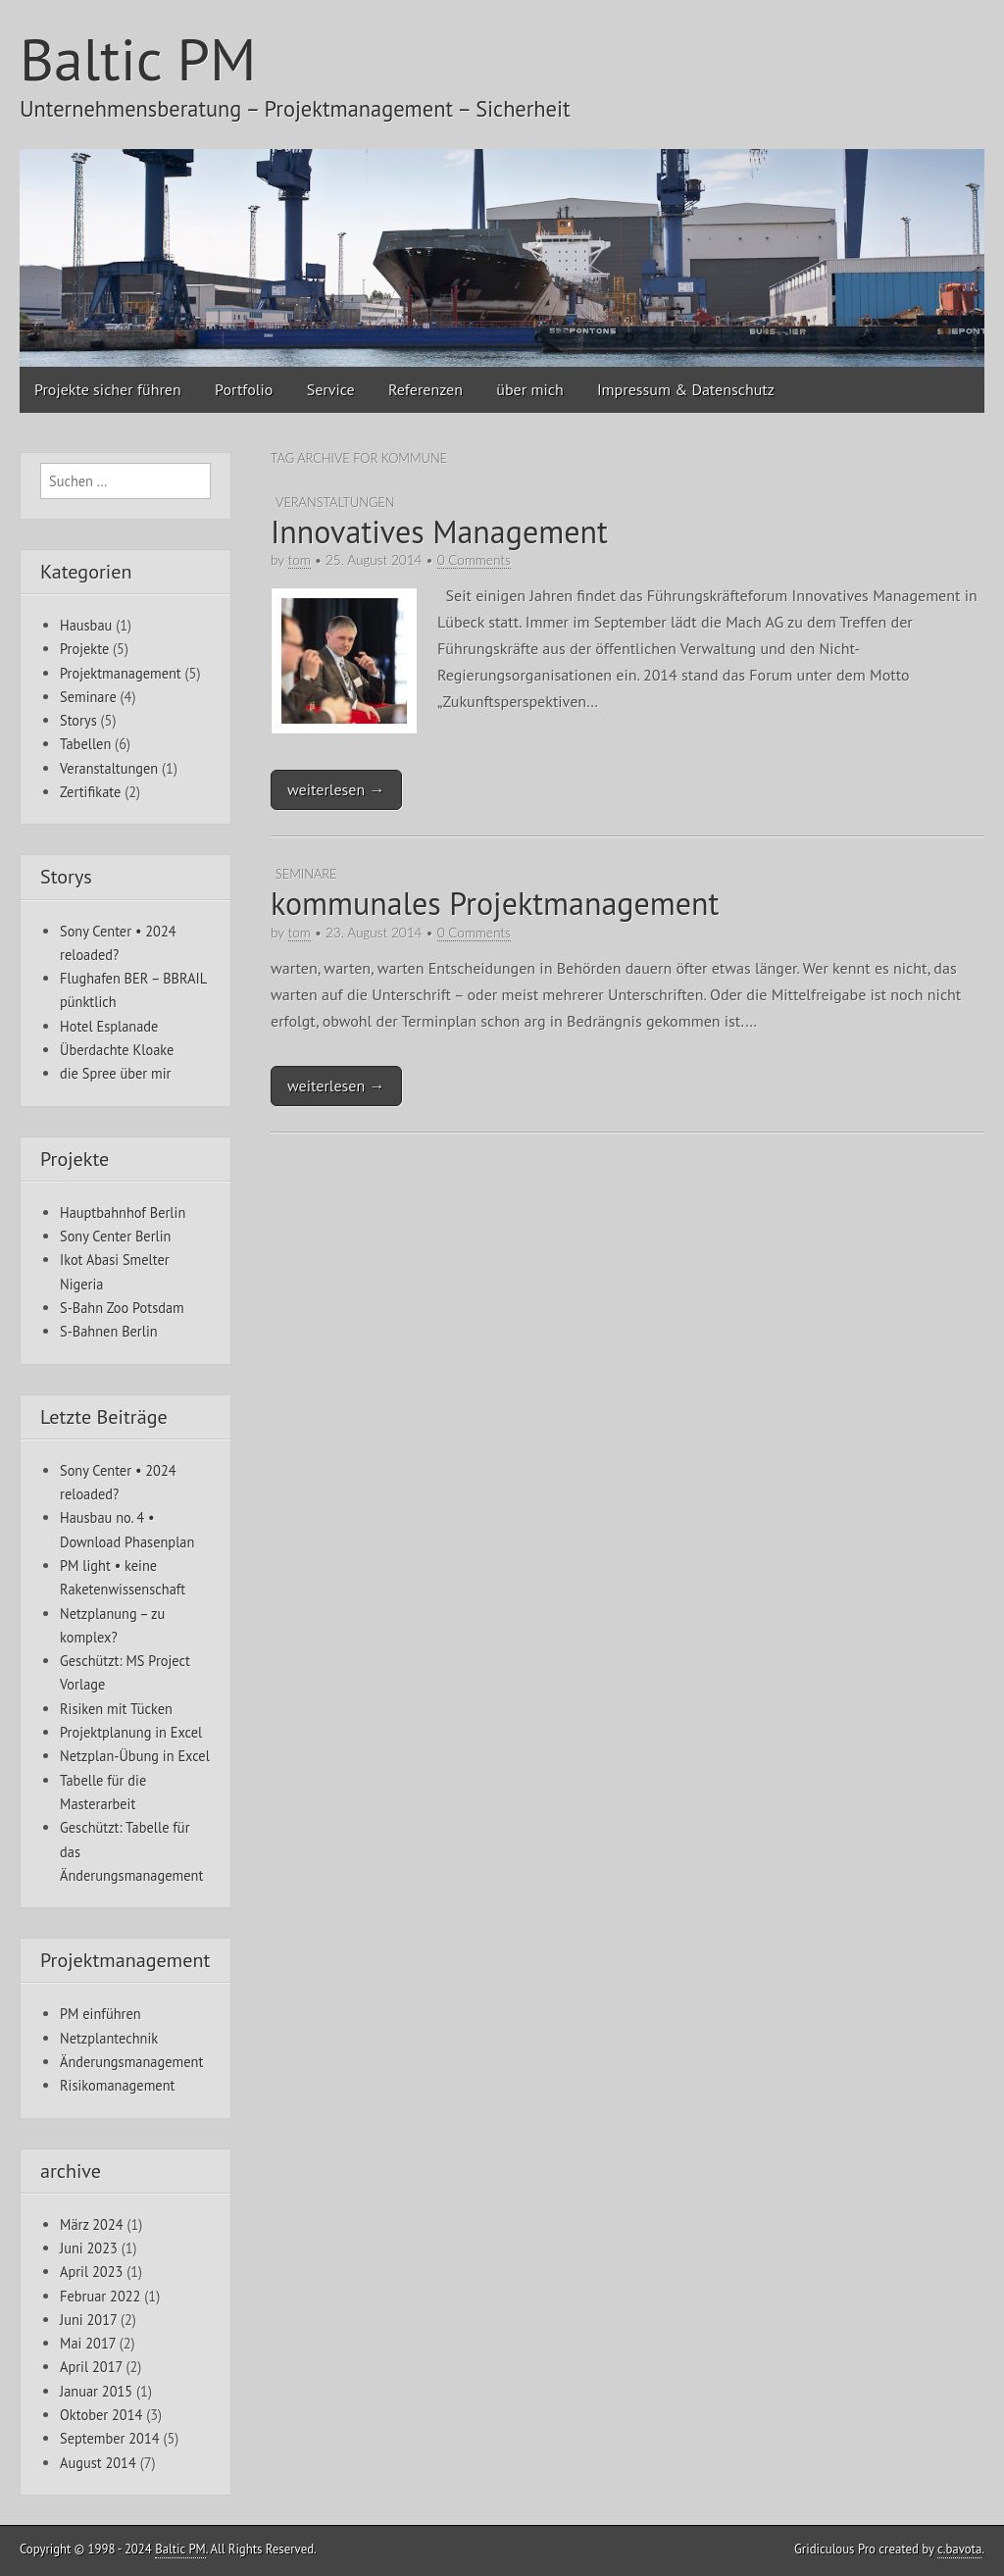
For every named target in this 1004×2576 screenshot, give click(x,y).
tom (299, 560)
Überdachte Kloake (117, 1049)
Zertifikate (90, 792)
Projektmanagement (120, 673)
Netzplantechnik (109, 2038)
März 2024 (92, 2224)
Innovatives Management (439, 531)
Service (331, 389)
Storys (78, 720)
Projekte (84, 648)
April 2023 (91, 2271)
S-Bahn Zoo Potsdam (122, 1307)
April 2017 (91, 2366)
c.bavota (959, 2549)
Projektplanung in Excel (131, 1732)
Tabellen (85, 743)
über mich (529, 389)
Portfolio (244, 389)
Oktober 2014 (101, 2414)
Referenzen (425, 389)
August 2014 (98, 2462)
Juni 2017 (88, 2319)
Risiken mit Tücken (116, 1708)
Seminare (306, 874)
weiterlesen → (336, 789)
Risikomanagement (117, 2085)
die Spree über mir (115, 1073)
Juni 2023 (89, 2248)
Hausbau (86, 625)
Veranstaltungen (335, 502)
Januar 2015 (96, 2391)
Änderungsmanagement (131, 2061)
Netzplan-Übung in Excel (135, 1755)
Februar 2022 (100, 2296)
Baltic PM (138, 59)
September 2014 (110, 2438)
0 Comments (474, 560)
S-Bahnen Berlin (109, 1331)
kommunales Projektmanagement (495, 903)
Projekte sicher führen (107, 389)
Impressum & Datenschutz (686, 389)
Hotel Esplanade (109, 1026)
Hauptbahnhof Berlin (122, 1212)
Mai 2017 (88, 2343)
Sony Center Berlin (115, 1236)
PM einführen (100, 2013)
